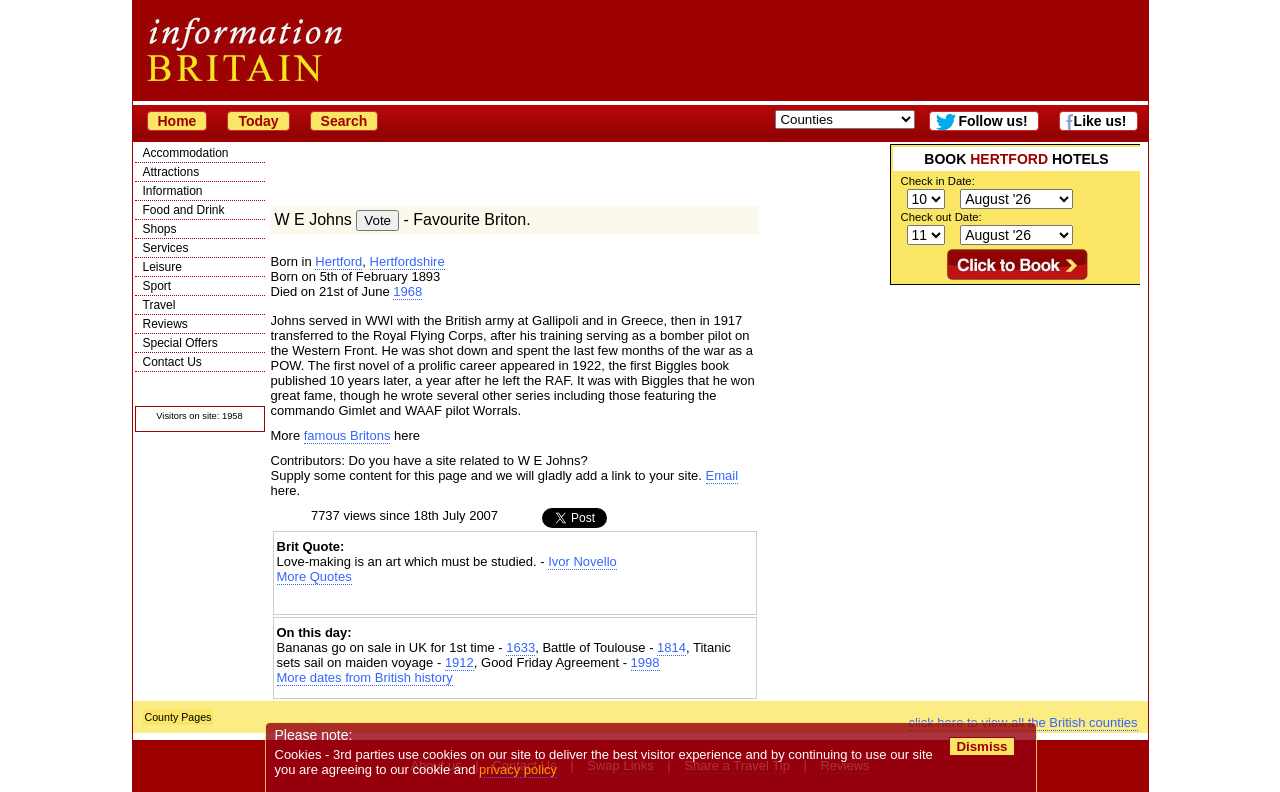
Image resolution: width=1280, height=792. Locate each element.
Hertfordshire (407, 261)
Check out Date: (941, 217)
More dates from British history (365, 677)
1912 (459, 662)
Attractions (171, 172)
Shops (160, 229)
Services (166, 248)
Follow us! (992, 121)
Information (173, 191)
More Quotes (314, 576)
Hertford (338, 261)
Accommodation (186, 153)
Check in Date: (938, 181)
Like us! (1100, 121)
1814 (671, 647)
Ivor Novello (582, 561)
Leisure (162, 267)
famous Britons (347, 435)
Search (344, 121)
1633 (520, 647)
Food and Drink (184, 210)
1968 (407, 291)
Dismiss (982, 746)
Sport (157, 286)
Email (722, 475)
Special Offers (180, 343)
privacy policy (519, 769)
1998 (645, 662)
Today (258, 121)
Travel (159, 305)
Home (177, 121)
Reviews (165, 324)
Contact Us (172, 362)
